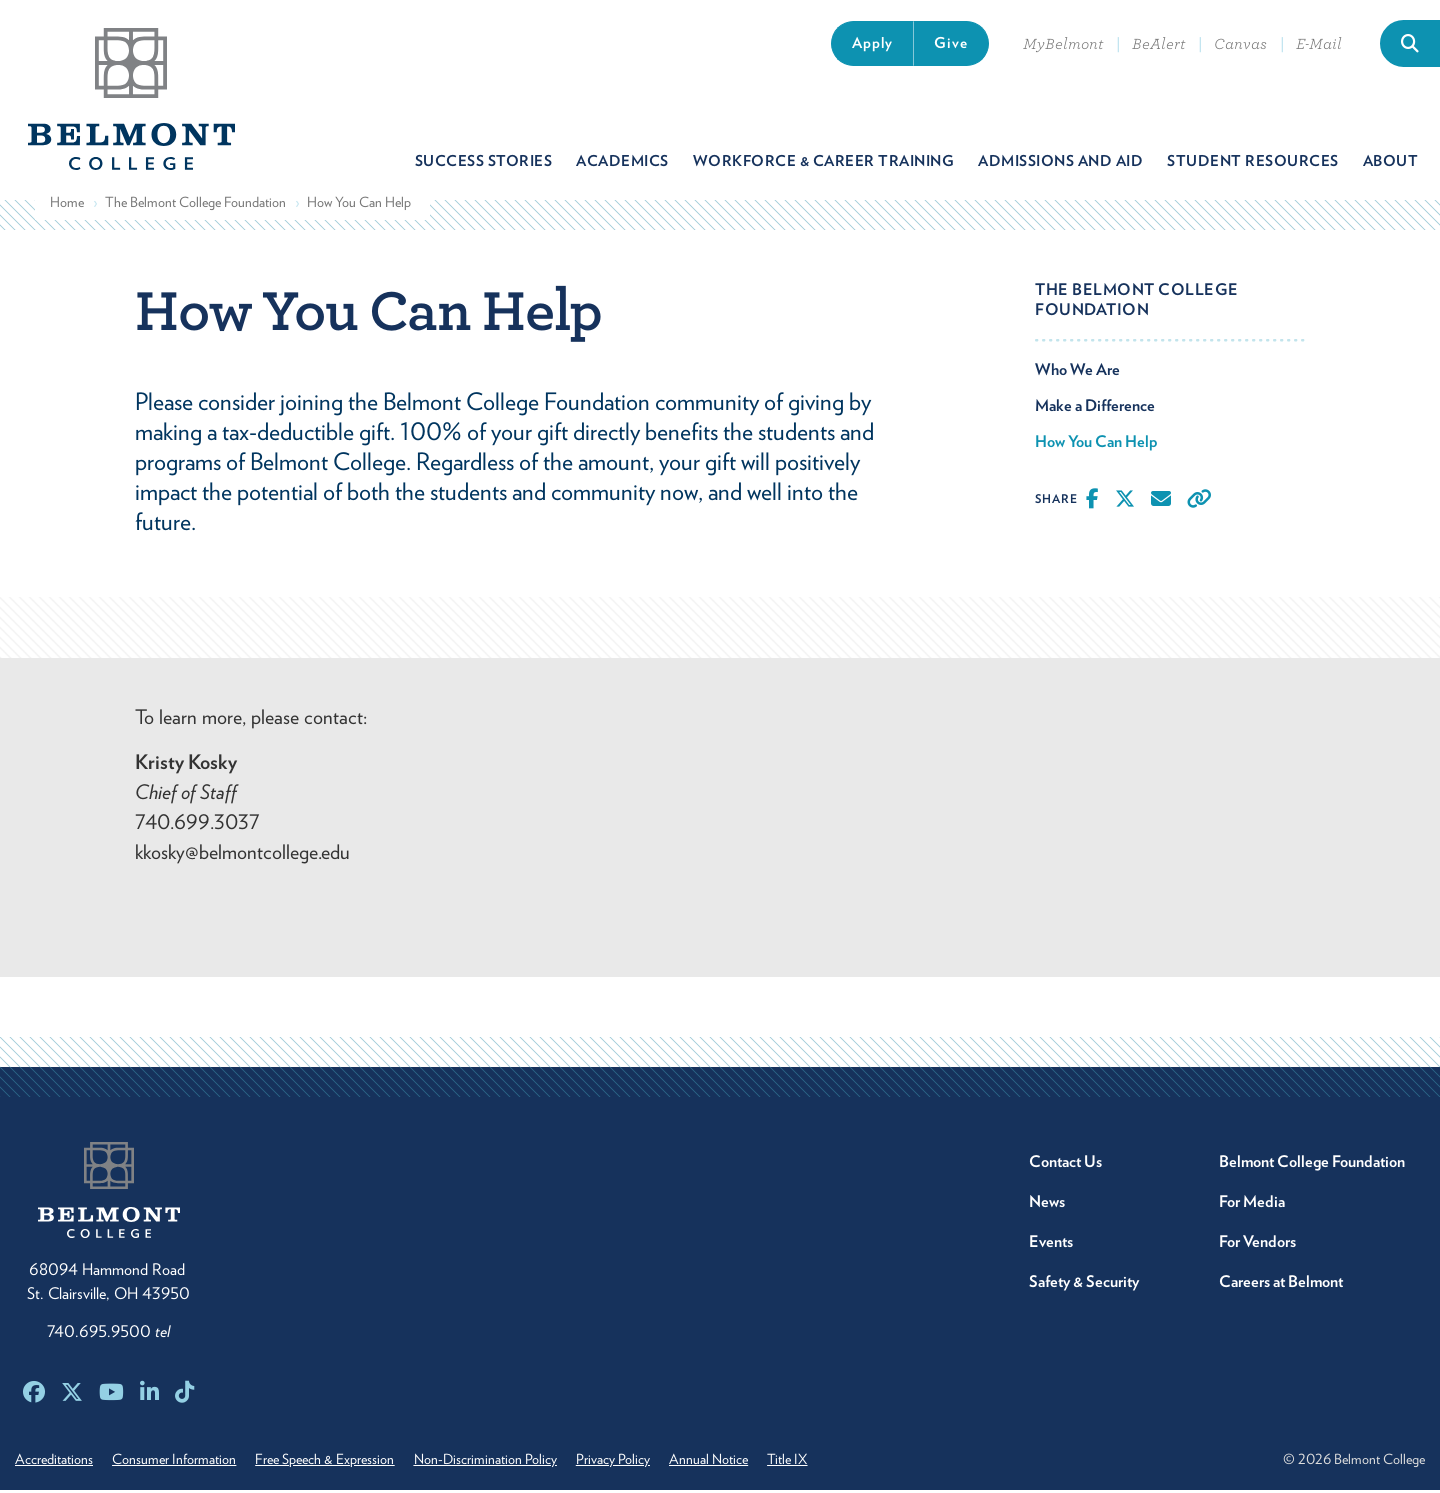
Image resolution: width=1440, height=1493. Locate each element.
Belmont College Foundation (1312, 1164)
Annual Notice (722, 1462)
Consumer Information (177, 1462)
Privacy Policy (624, 1462)
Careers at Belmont (1281, 1284)
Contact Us (1065, 1164)
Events (1051, 1244)
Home (67, 206)
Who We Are (1077, 373)
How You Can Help (1096, 445)
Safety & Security (1084, 1284)
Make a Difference (1095, 409)
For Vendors (1257, 1244)
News (1047, 1204)
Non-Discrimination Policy (493, 1462)
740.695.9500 (108, 1334)
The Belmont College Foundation (195, 206)
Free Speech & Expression (330, 1462)
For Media (1252, 1204)
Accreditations (54, 1462)
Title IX (804, 1462)
